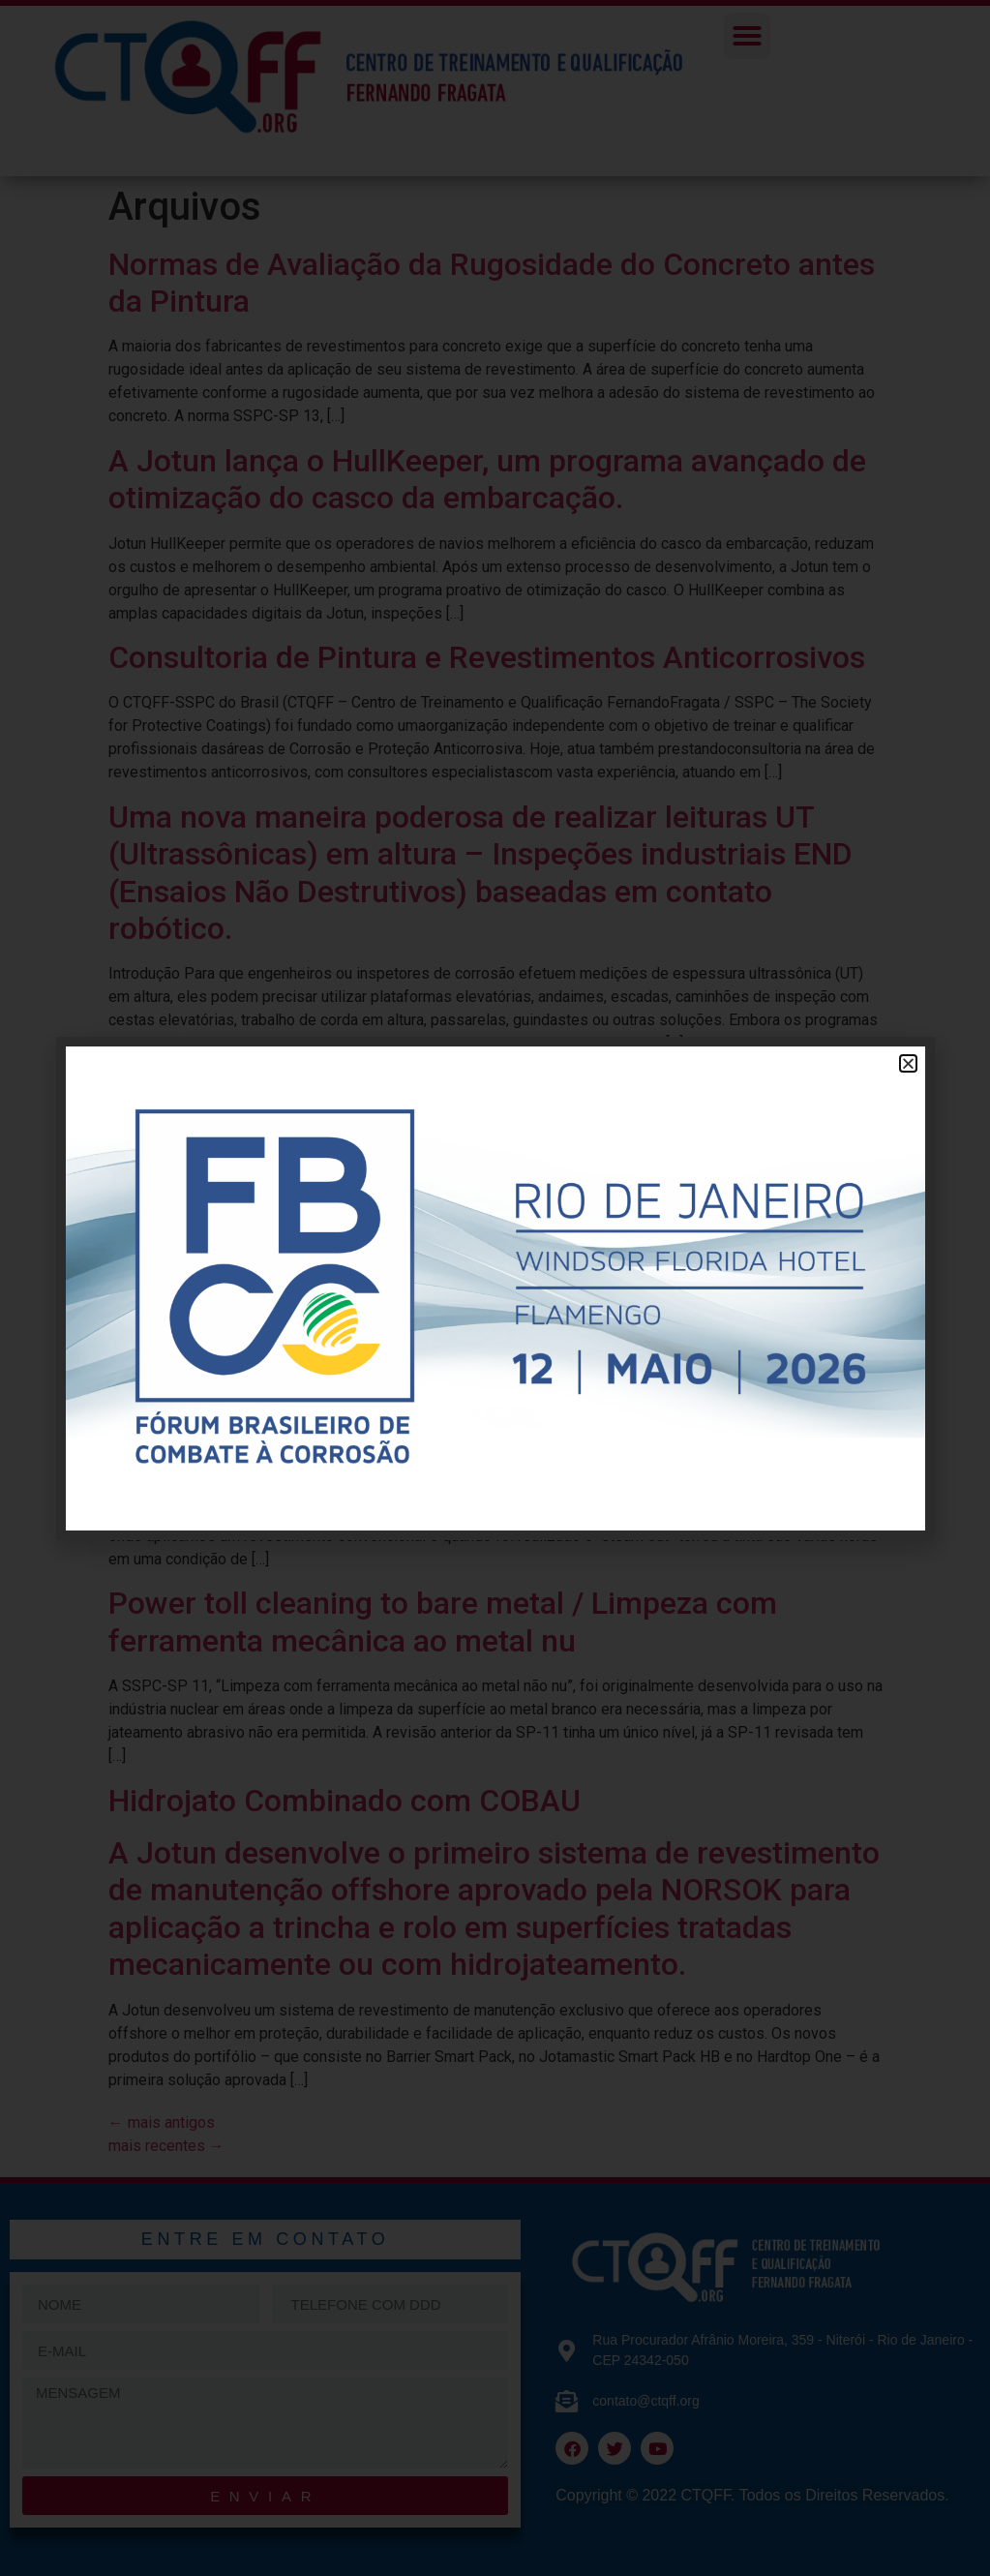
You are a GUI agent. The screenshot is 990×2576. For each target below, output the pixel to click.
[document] (495, 1288)
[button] (908, 1063)
